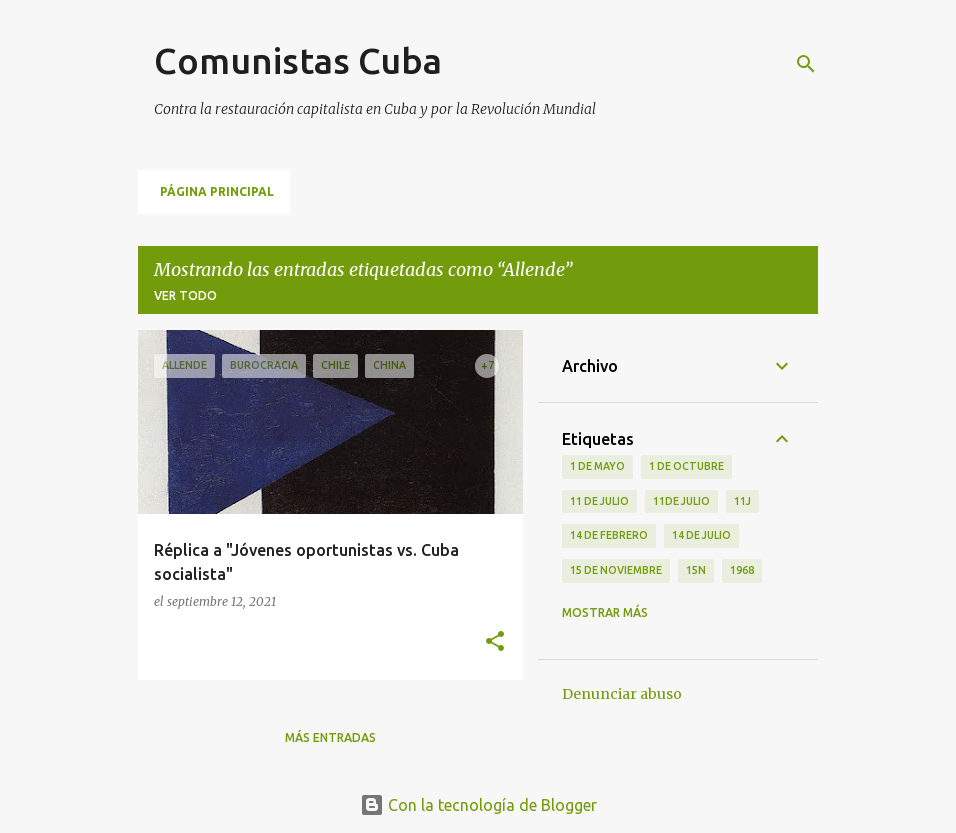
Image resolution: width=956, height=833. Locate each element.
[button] (495, 642)
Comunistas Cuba (298, 60)
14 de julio (701, 535)
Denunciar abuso (622, 694)
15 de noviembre (616, 570)
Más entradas (330, 737)
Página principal (217, 191)
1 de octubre (686, 466)
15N (696, 570)
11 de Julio (599, 501)
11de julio (681, 501)
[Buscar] (806, 64)
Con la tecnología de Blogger (478, 805)
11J (742, 501)
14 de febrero (609, 535)
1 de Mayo (597, 466)
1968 (742, 570)
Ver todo (185, 295)
